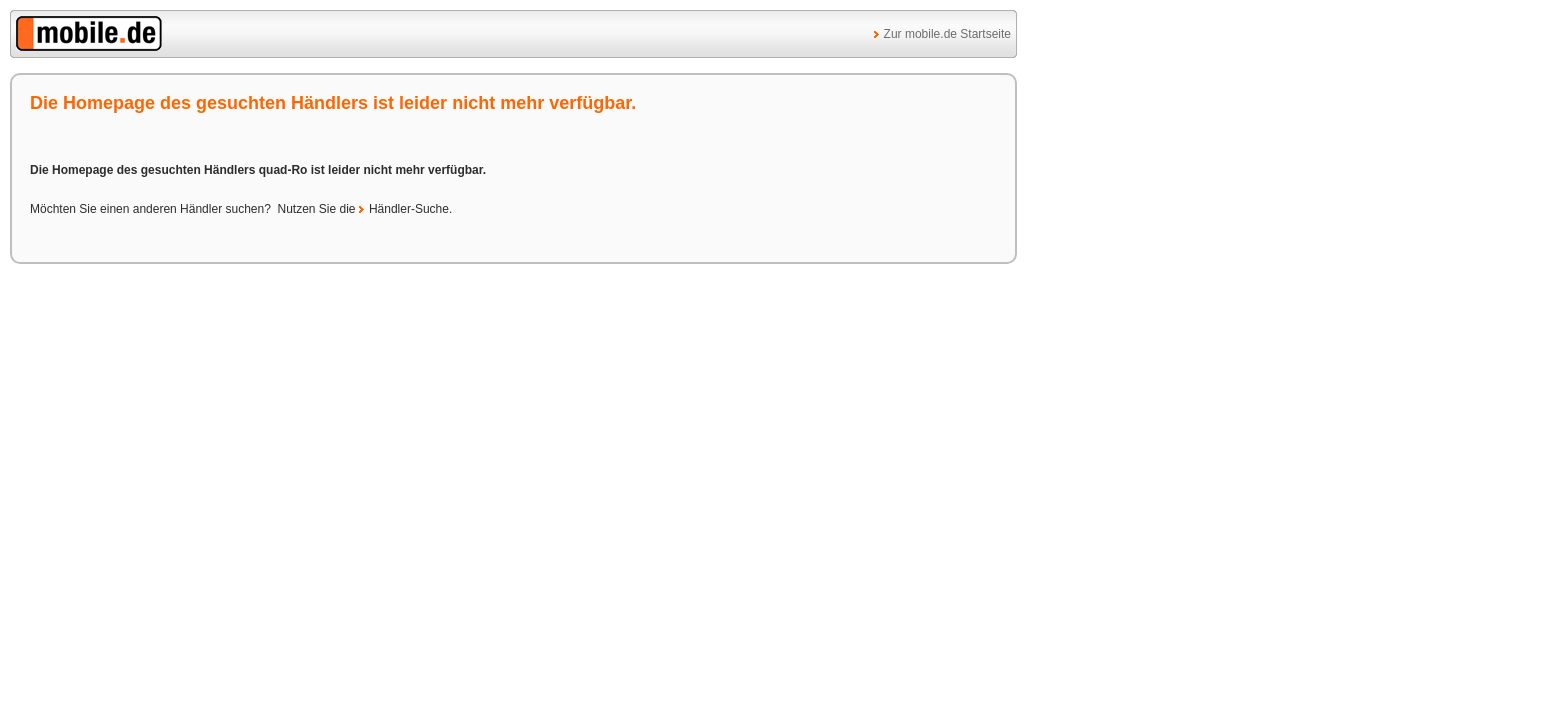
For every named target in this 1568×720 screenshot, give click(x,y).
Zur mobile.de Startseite (947, 34)
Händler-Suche (409, 209)
